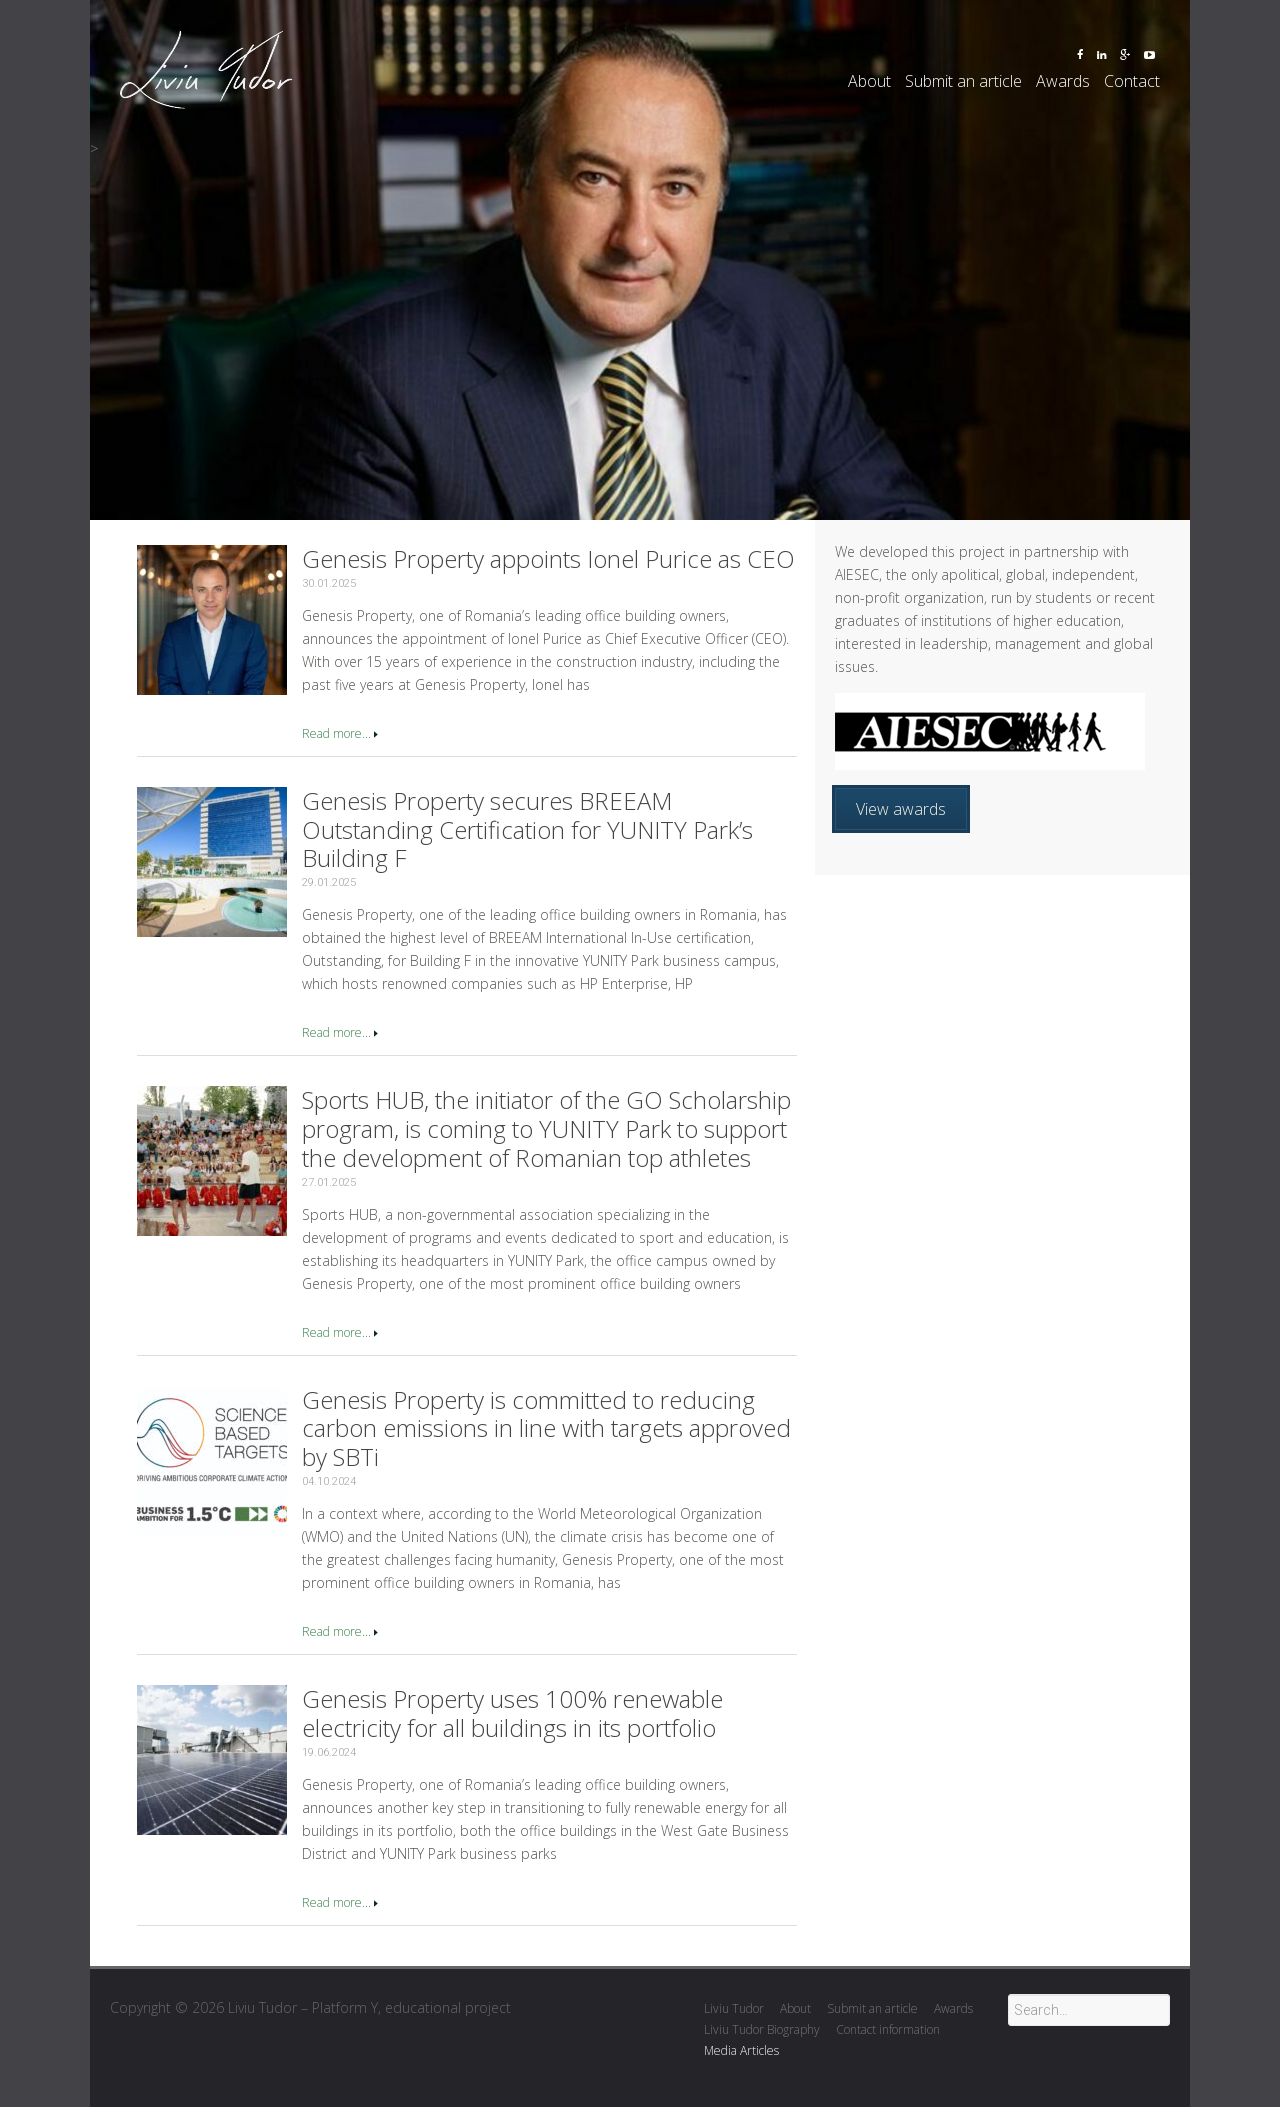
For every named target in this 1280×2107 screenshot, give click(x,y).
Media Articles (741, 2050)
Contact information (888, 2029)
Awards (1063, 81)
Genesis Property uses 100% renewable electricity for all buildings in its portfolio (512, 1713)
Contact (1132, 81)
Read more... (336, 733)
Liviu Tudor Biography (762, 2029)
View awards (901, 809)
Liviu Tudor (734, 2008)
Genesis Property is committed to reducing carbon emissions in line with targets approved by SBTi (546, 1428)
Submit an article (963, 81)
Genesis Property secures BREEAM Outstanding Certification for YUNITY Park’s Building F (527, 829)
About (869, 81)
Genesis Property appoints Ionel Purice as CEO (548, 558)
